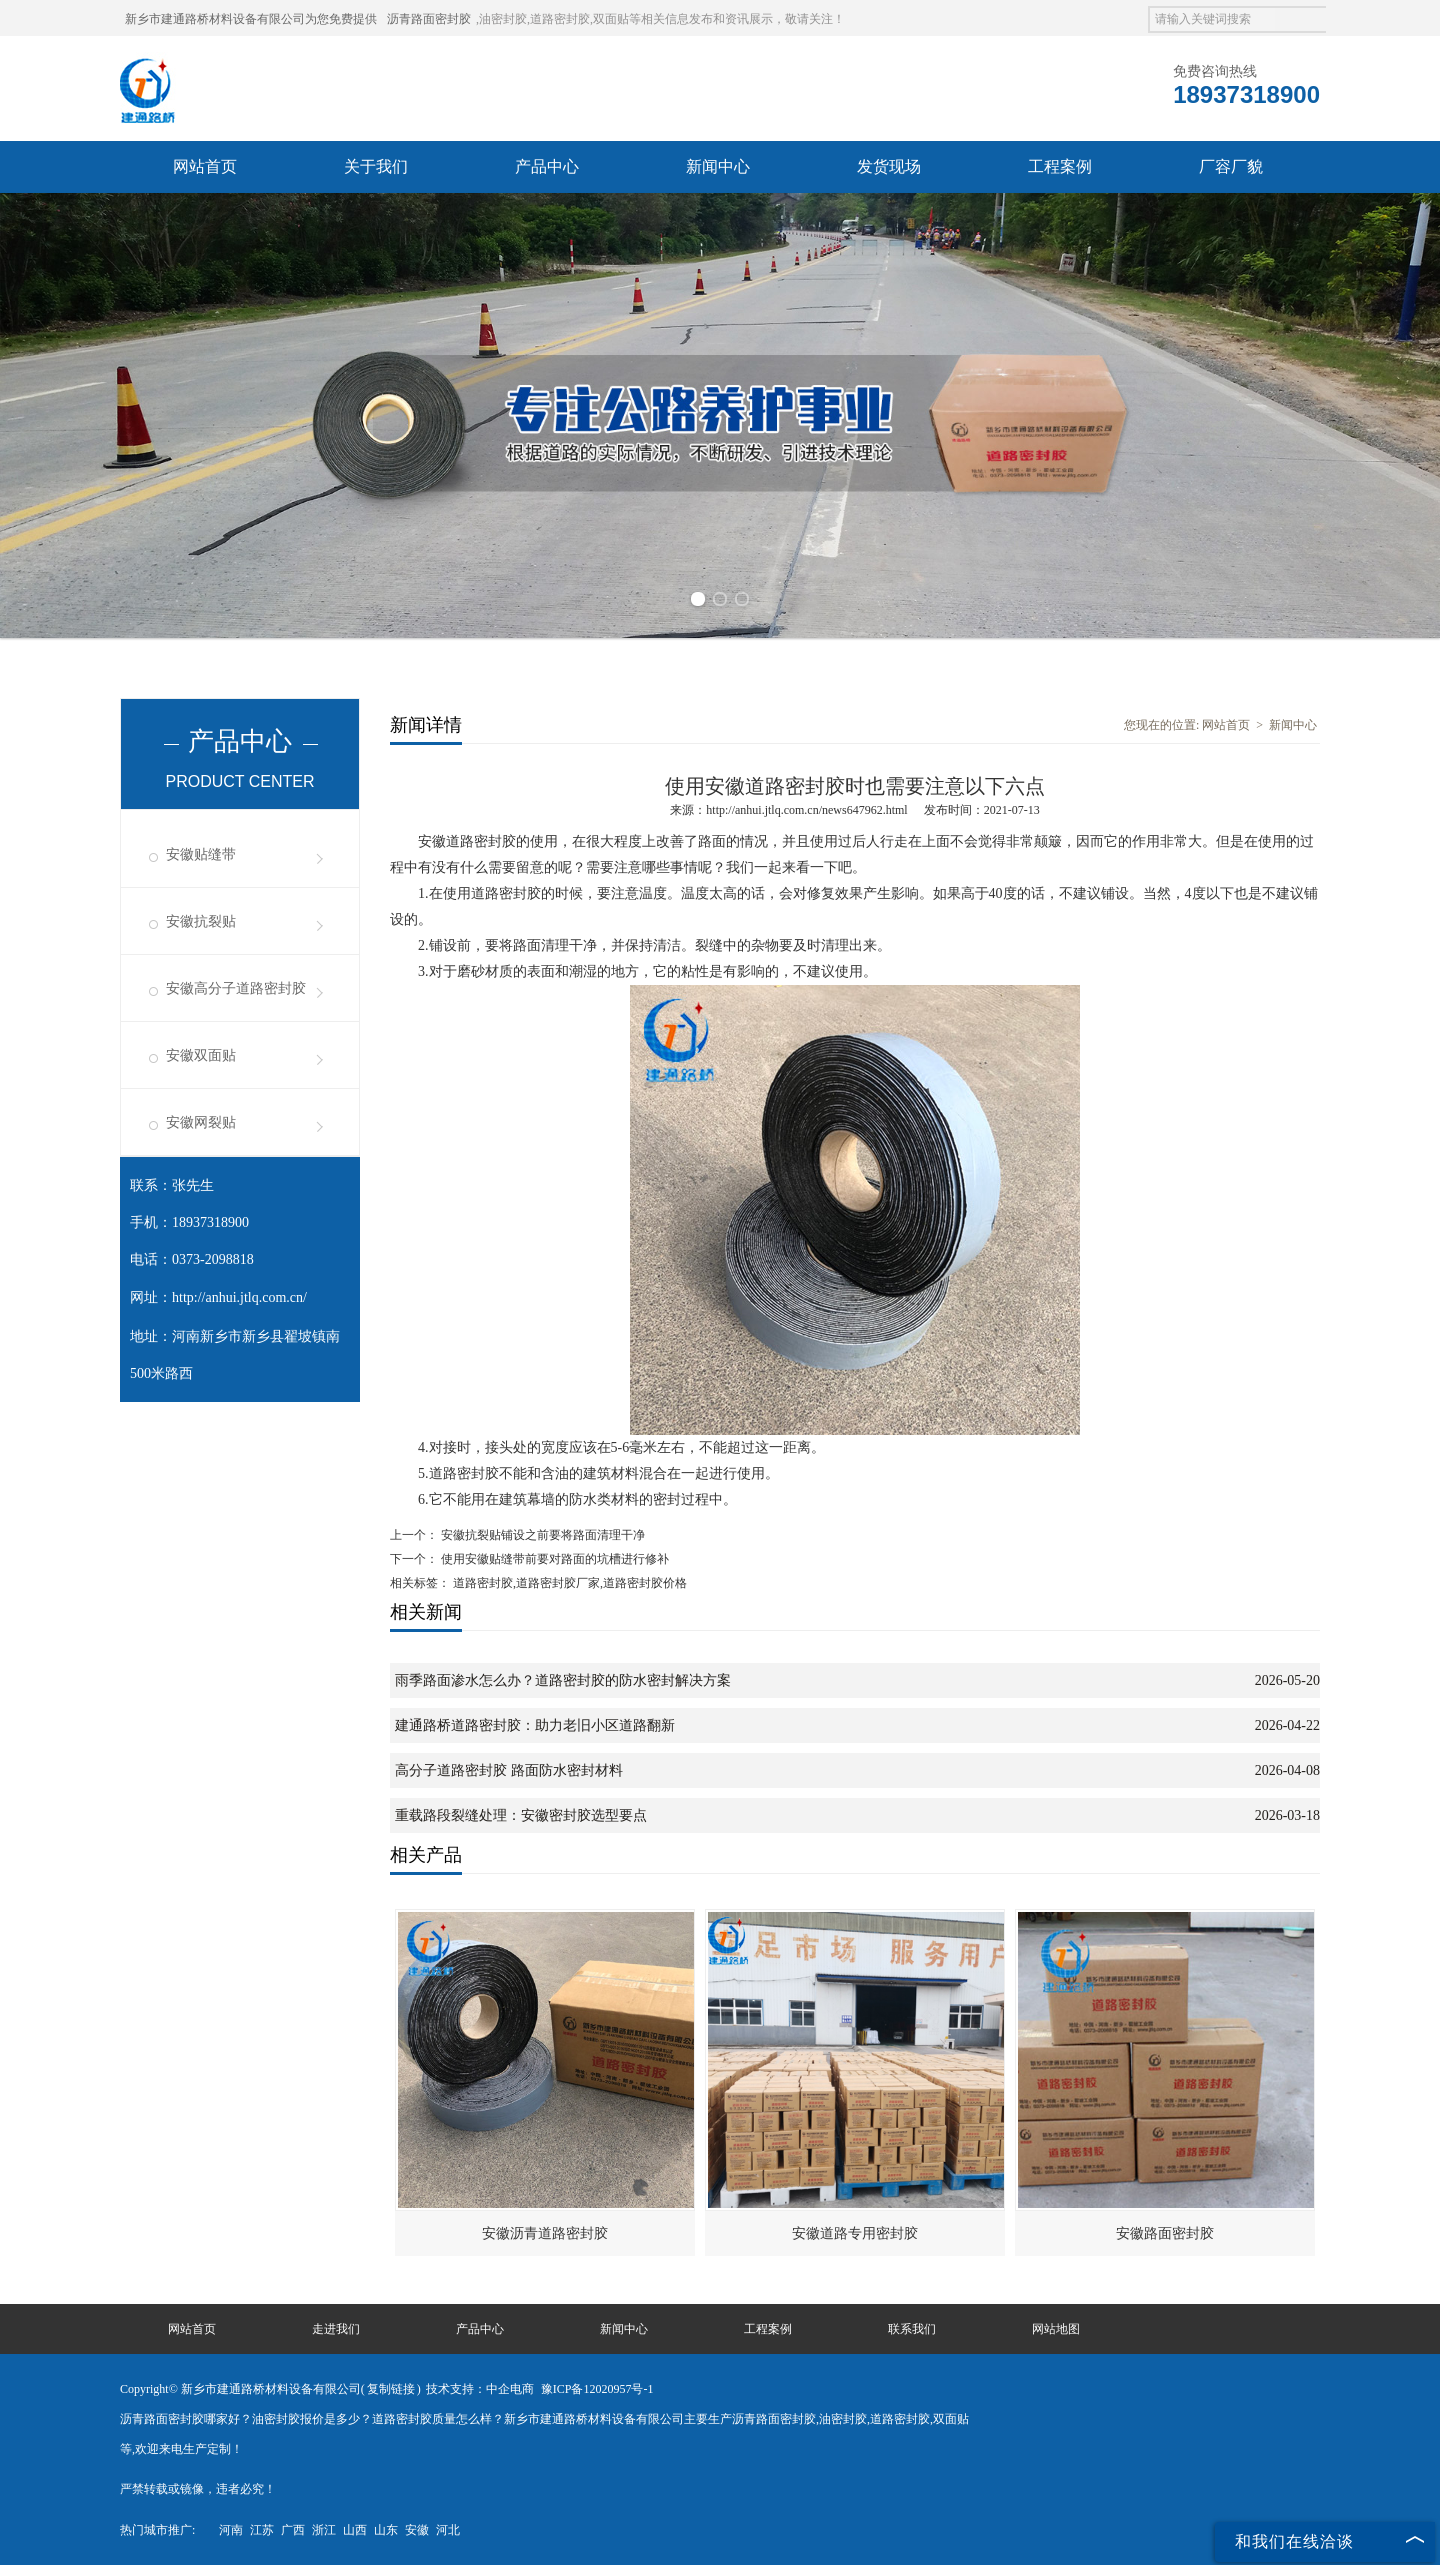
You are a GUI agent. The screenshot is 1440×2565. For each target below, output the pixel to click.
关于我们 (376, 166)
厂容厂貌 (1231, 166)
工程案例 (1060, 166)
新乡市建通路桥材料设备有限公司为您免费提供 (251, 19)
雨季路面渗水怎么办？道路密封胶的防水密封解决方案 (563, 1680)
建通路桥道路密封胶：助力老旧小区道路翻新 (535, 1725)
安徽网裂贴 (201, 1122)
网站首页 (205, 166)
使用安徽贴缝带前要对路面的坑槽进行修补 (553, 1559)
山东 (386, 2530)
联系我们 (912, 2329)
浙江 (324, 2530)
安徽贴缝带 (201, 854)
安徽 (417, 2530)
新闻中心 (718, 166)
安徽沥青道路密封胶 (545, 2233)
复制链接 (391, 2389)
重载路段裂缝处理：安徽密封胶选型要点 (521, 1815)
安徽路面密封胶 (1165, 2233)
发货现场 (889, 166)
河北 (448, 2530)
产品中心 (547, 166)
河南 (231, 2530)
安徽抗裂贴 (201, 921)
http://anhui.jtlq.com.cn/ (239, 1297)
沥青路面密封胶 (429, 19)
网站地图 (1056, 2329)
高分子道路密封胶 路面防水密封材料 (509, 1770)
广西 (293, 2530)
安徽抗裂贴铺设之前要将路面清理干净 (541, 1535)
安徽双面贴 (201, 1055)
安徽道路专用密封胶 (855, 2233)
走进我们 (336, 2329)
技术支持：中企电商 (480, 2389)
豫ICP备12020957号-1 (597, 2389)
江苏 (262, 2530)
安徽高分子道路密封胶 (236, 988)
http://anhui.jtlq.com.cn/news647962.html (806, 810)
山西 (355, 2530)
